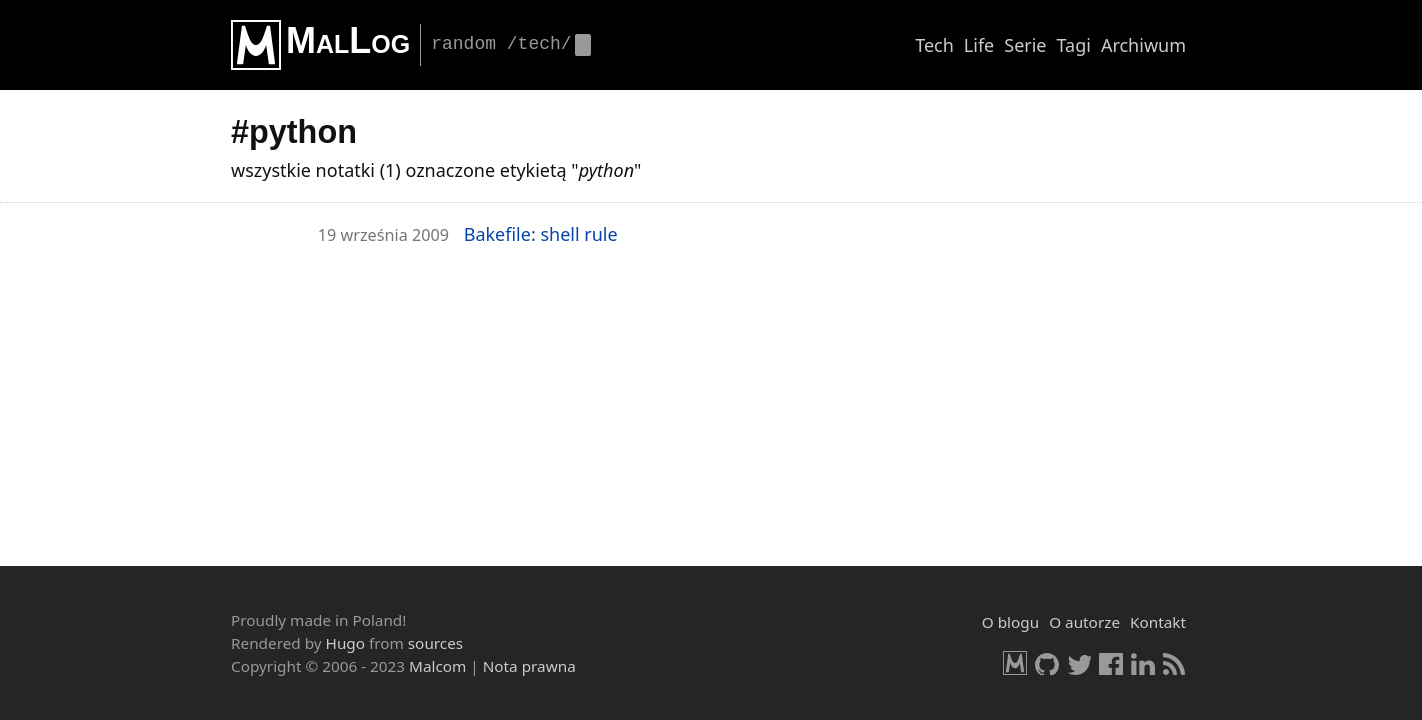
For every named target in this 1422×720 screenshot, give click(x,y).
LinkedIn (1143, 663)
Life (979, 45)
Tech (934, 45)
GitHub (1047, 663)
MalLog (348, 40)
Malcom (437, 666)
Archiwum (1143, 45)
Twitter (1079, 663)
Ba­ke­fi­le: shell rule (541, 234)
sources (435, 643)
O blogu (1010, 622)
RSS (1175, 663)
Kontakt (1158, 622)
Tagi (1074, 45)
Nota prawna (529, 666)
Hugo (345, 643)
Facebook (1111, 663)
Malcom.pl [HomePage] (1015, 663)
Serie (1025, 45)
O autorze (1084, 622)
